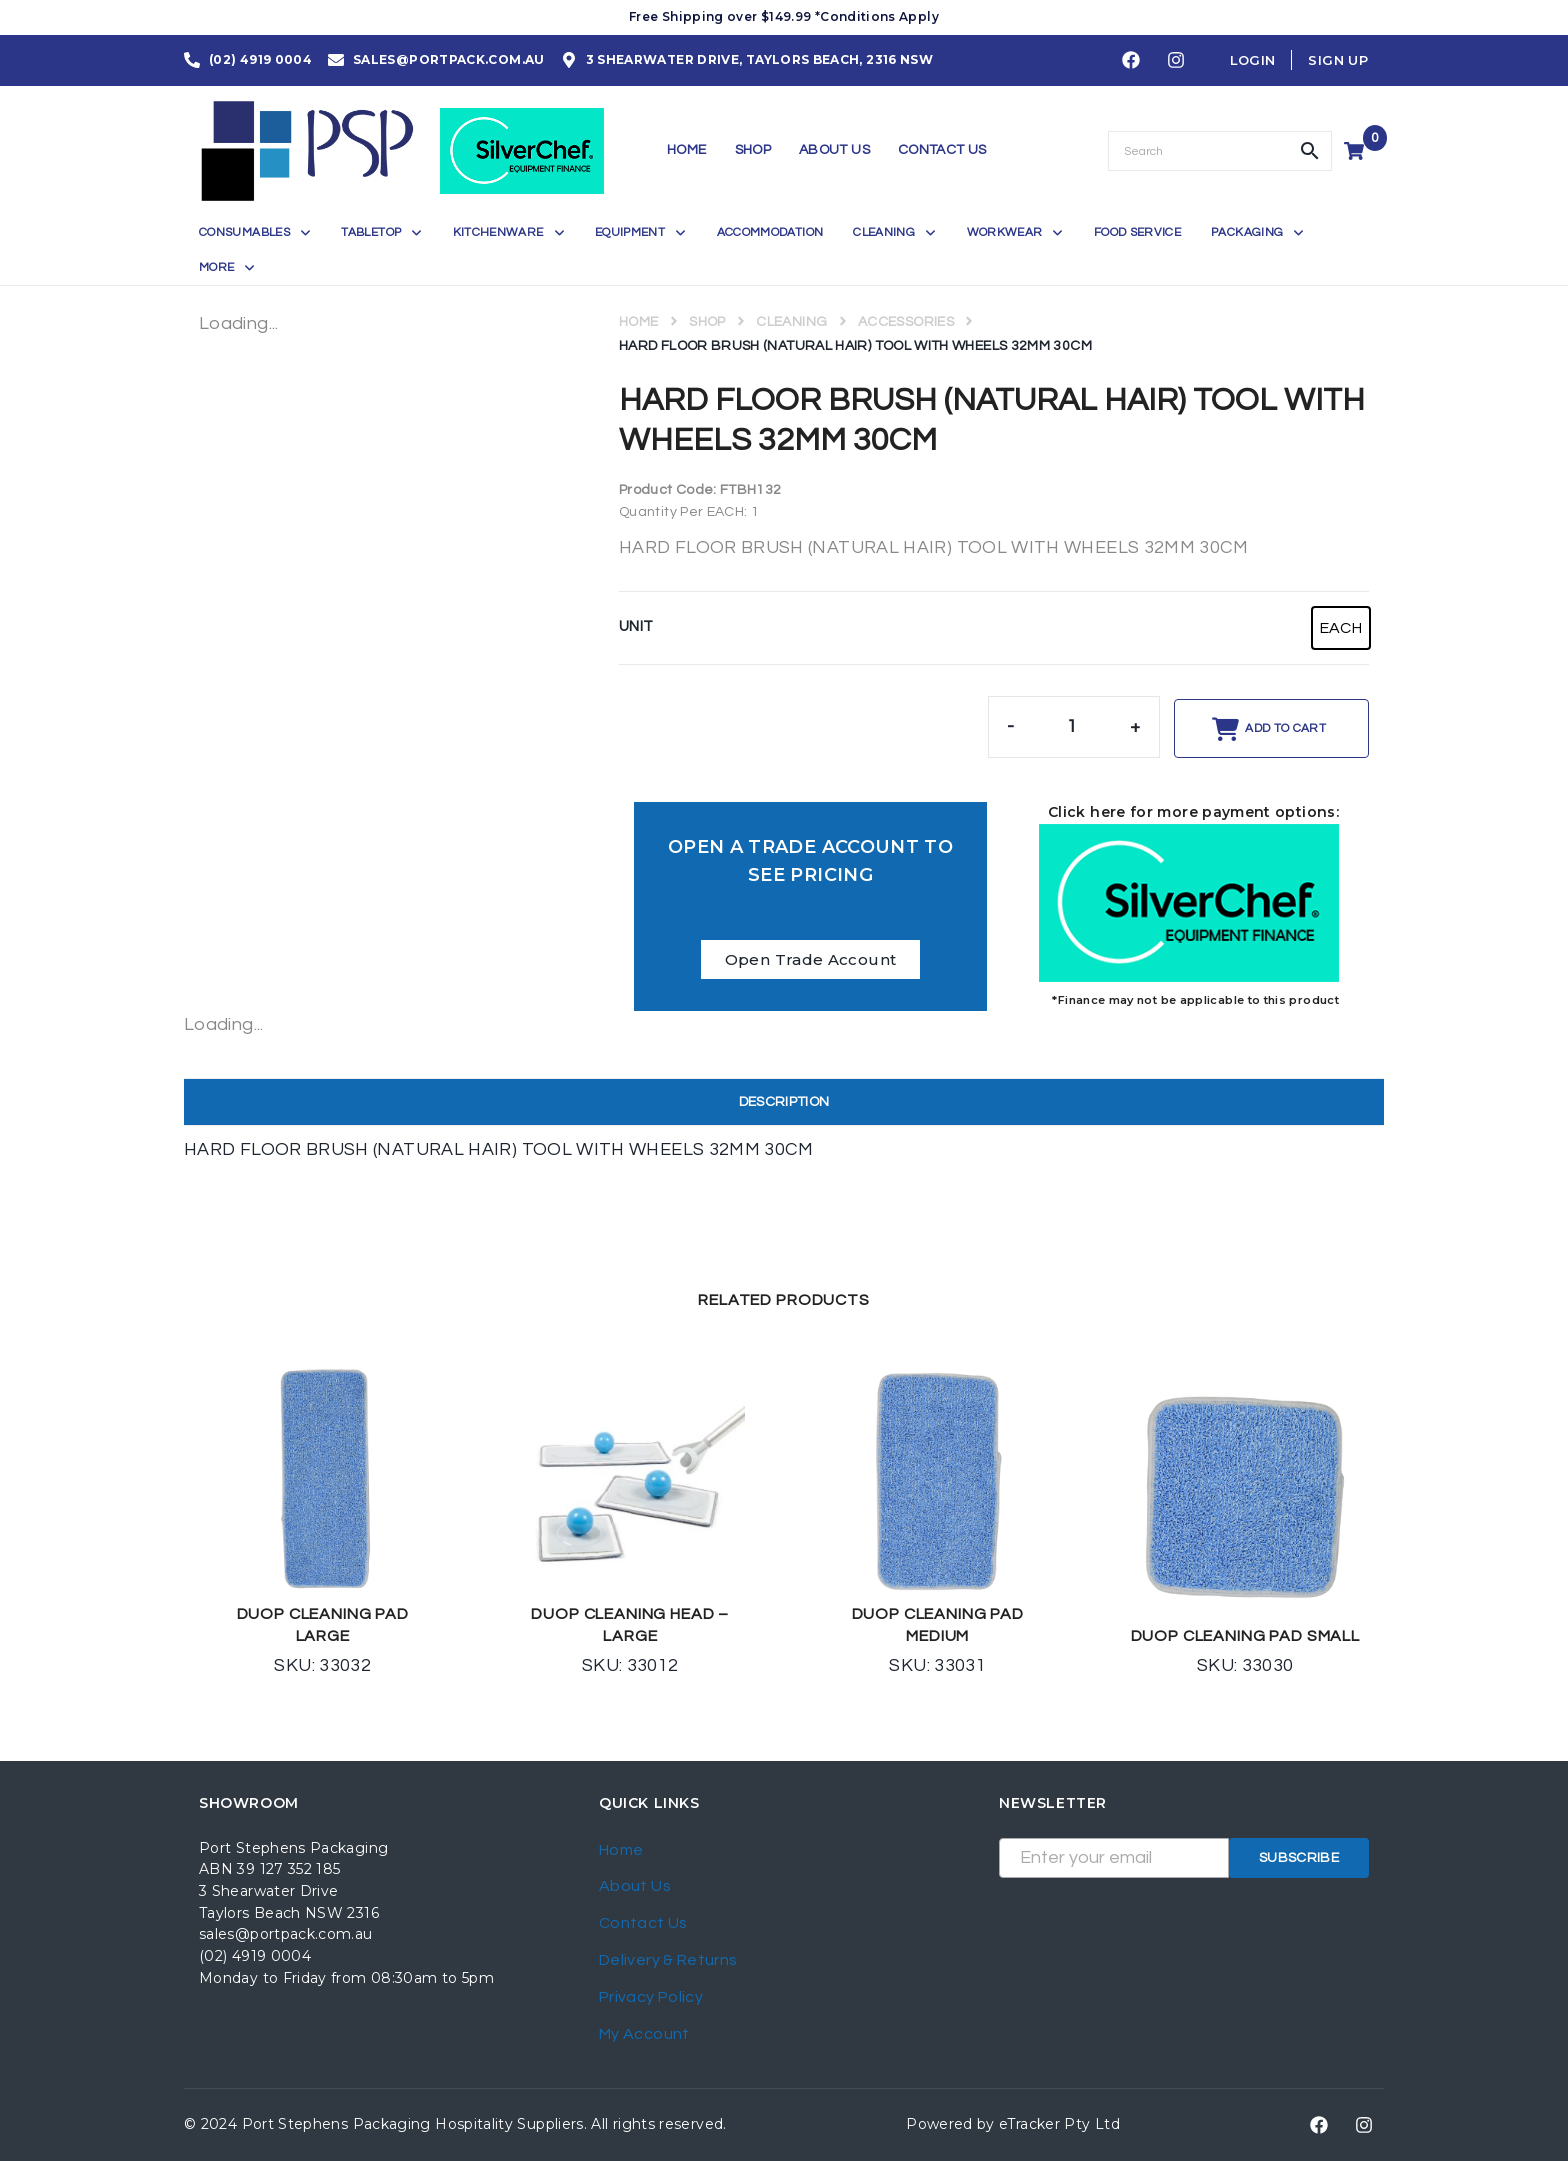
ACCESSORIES (906, 322)
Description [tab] (784, 1102)
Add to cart (1285, 728)
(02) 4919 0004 (255, 1956)
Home (638, 322)
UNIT (636, 626)
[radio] (1341, 628)
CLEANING (791, 322)
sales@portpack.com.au (286, 1934)
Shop (707, 322)
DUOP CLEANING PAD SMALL (1245, 1636)
